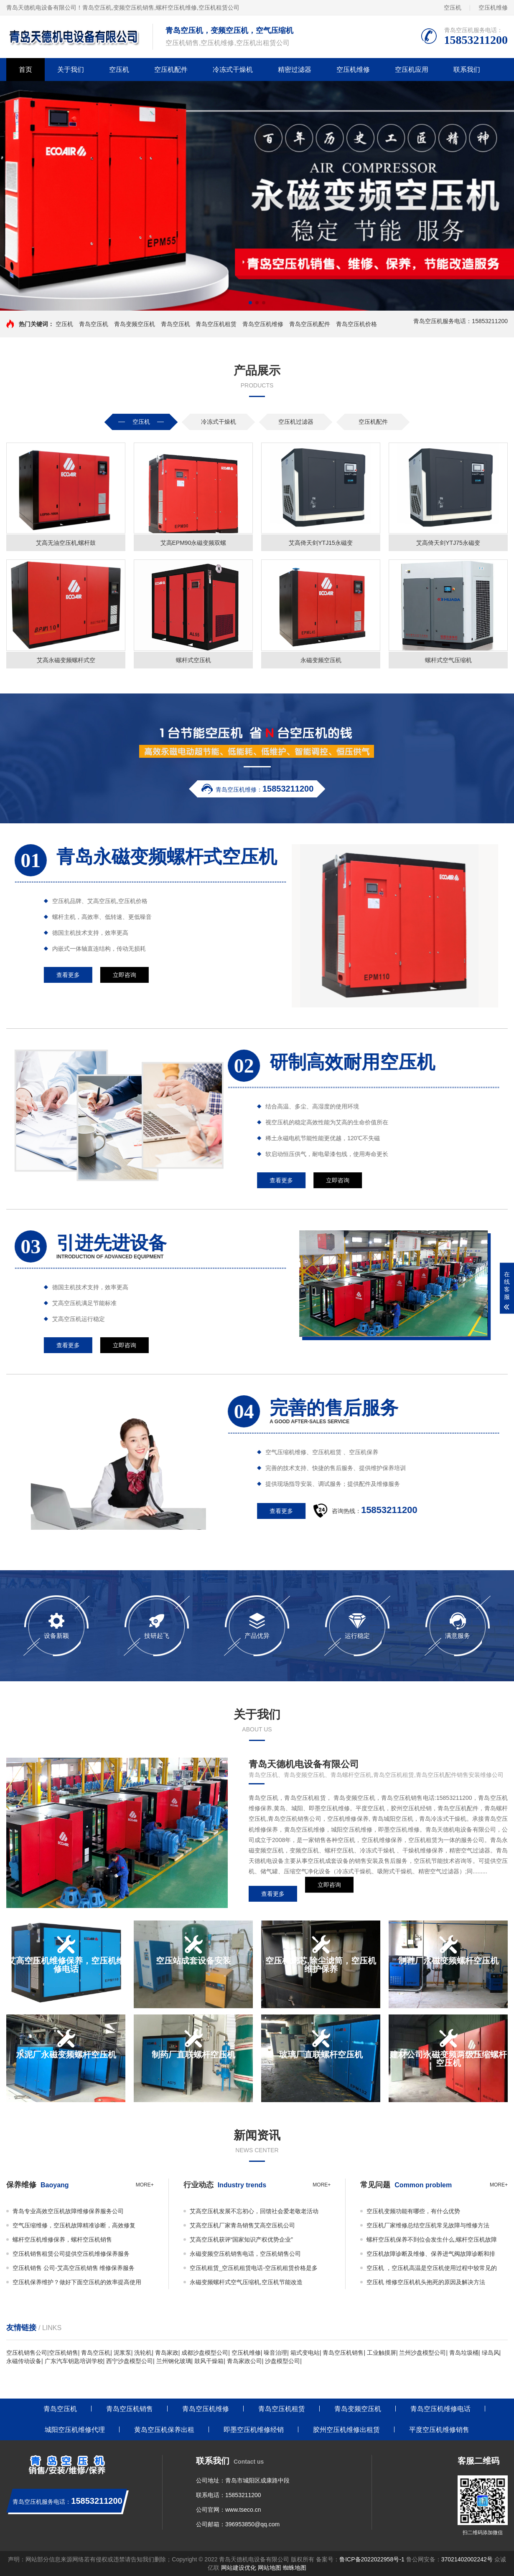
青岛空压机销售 (343, 2352)
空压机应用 (411, 69)
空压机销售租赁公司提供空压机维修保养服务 (71, 2253)
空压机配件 (171, 69)
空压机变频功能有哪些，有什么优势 (413, 2211)
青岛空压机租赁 (216, 324)
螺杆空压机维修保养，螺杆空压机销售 (62, 2239)
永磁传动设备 (23, 2361)
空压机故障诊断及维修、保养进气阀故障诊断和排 (430, 2253)
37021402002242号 (467, 2559)
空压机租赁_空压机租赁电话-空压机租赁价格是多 (254, 2268)
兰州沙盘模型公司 (422, 2352)
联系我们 (466, 69)
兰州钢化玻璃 (173, 2361)
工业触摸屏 (381, 2352)
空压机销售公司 (26, 2352)
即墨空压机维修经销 (254, 2429)
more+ (145, 2185)
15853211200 (243, 2495)
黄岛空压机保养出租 (164, 2429)
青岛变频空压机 (134, 324)
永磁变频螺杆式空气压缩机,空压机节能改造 (246, 2282)
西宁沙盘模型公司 (129, 2361)
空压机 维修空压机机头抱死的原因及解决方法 (425, 2282)
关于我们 (70, 69)
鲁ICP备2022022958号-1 (372, 2559)
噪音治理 (275, 2352)
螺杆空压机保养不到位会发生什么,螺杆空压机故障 (431, 2239)
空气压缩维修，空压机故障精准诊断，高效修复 (74, 2225)
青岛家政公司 (244, 2361)
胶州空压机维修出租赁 (346, 2429)
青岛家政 (166, 2352)
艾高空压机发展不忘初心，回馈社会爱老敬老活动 (254, 2211)
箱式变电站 (305, 2352)
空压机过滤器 (295, 421)
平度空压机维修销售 (439, 2429)
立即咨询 (329, 1897)
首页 (25, 69)
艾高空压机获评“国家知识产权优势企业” (241, 2239)
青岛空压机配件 (309, 324)
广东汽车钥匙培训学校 (74, 2361)
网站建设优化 (238, 2567)
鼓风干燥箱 (209, 2361)
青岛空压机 (97, 7)
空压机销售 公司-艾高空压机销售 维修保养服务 (74, 2268)
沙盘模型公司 (282, 2361)
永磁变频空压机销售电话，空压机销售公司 (245, 2253)
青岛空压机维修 (262, 324)
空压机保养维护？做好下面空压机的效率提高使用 (77, 2282)
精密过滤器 (294, 69)
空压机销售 (63, 2352)
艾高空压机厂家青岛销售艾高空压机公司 (242, 2225)
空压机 (452, 7)
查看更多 (273, 1897)
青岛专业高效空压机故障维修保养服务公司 (68, 2211)
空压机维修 (493, 7)
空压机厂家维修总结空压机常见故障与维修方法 (427, 2225)
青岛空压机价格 (356, 324)
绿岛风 (490, 2352)
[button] (250, 302)
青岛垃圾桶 (463, 2352)
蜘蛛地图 (294, 2567)
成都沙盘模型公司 (204, 2352)
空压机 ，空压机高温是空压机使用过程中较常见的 (431, 2268)
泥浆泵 (122, 2352)
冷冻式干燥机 (233, 69)
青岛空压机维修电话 (440, 2408)
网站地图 (269, 2567)
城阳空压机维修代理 (75, 2429)
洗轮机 (143, 2352)
